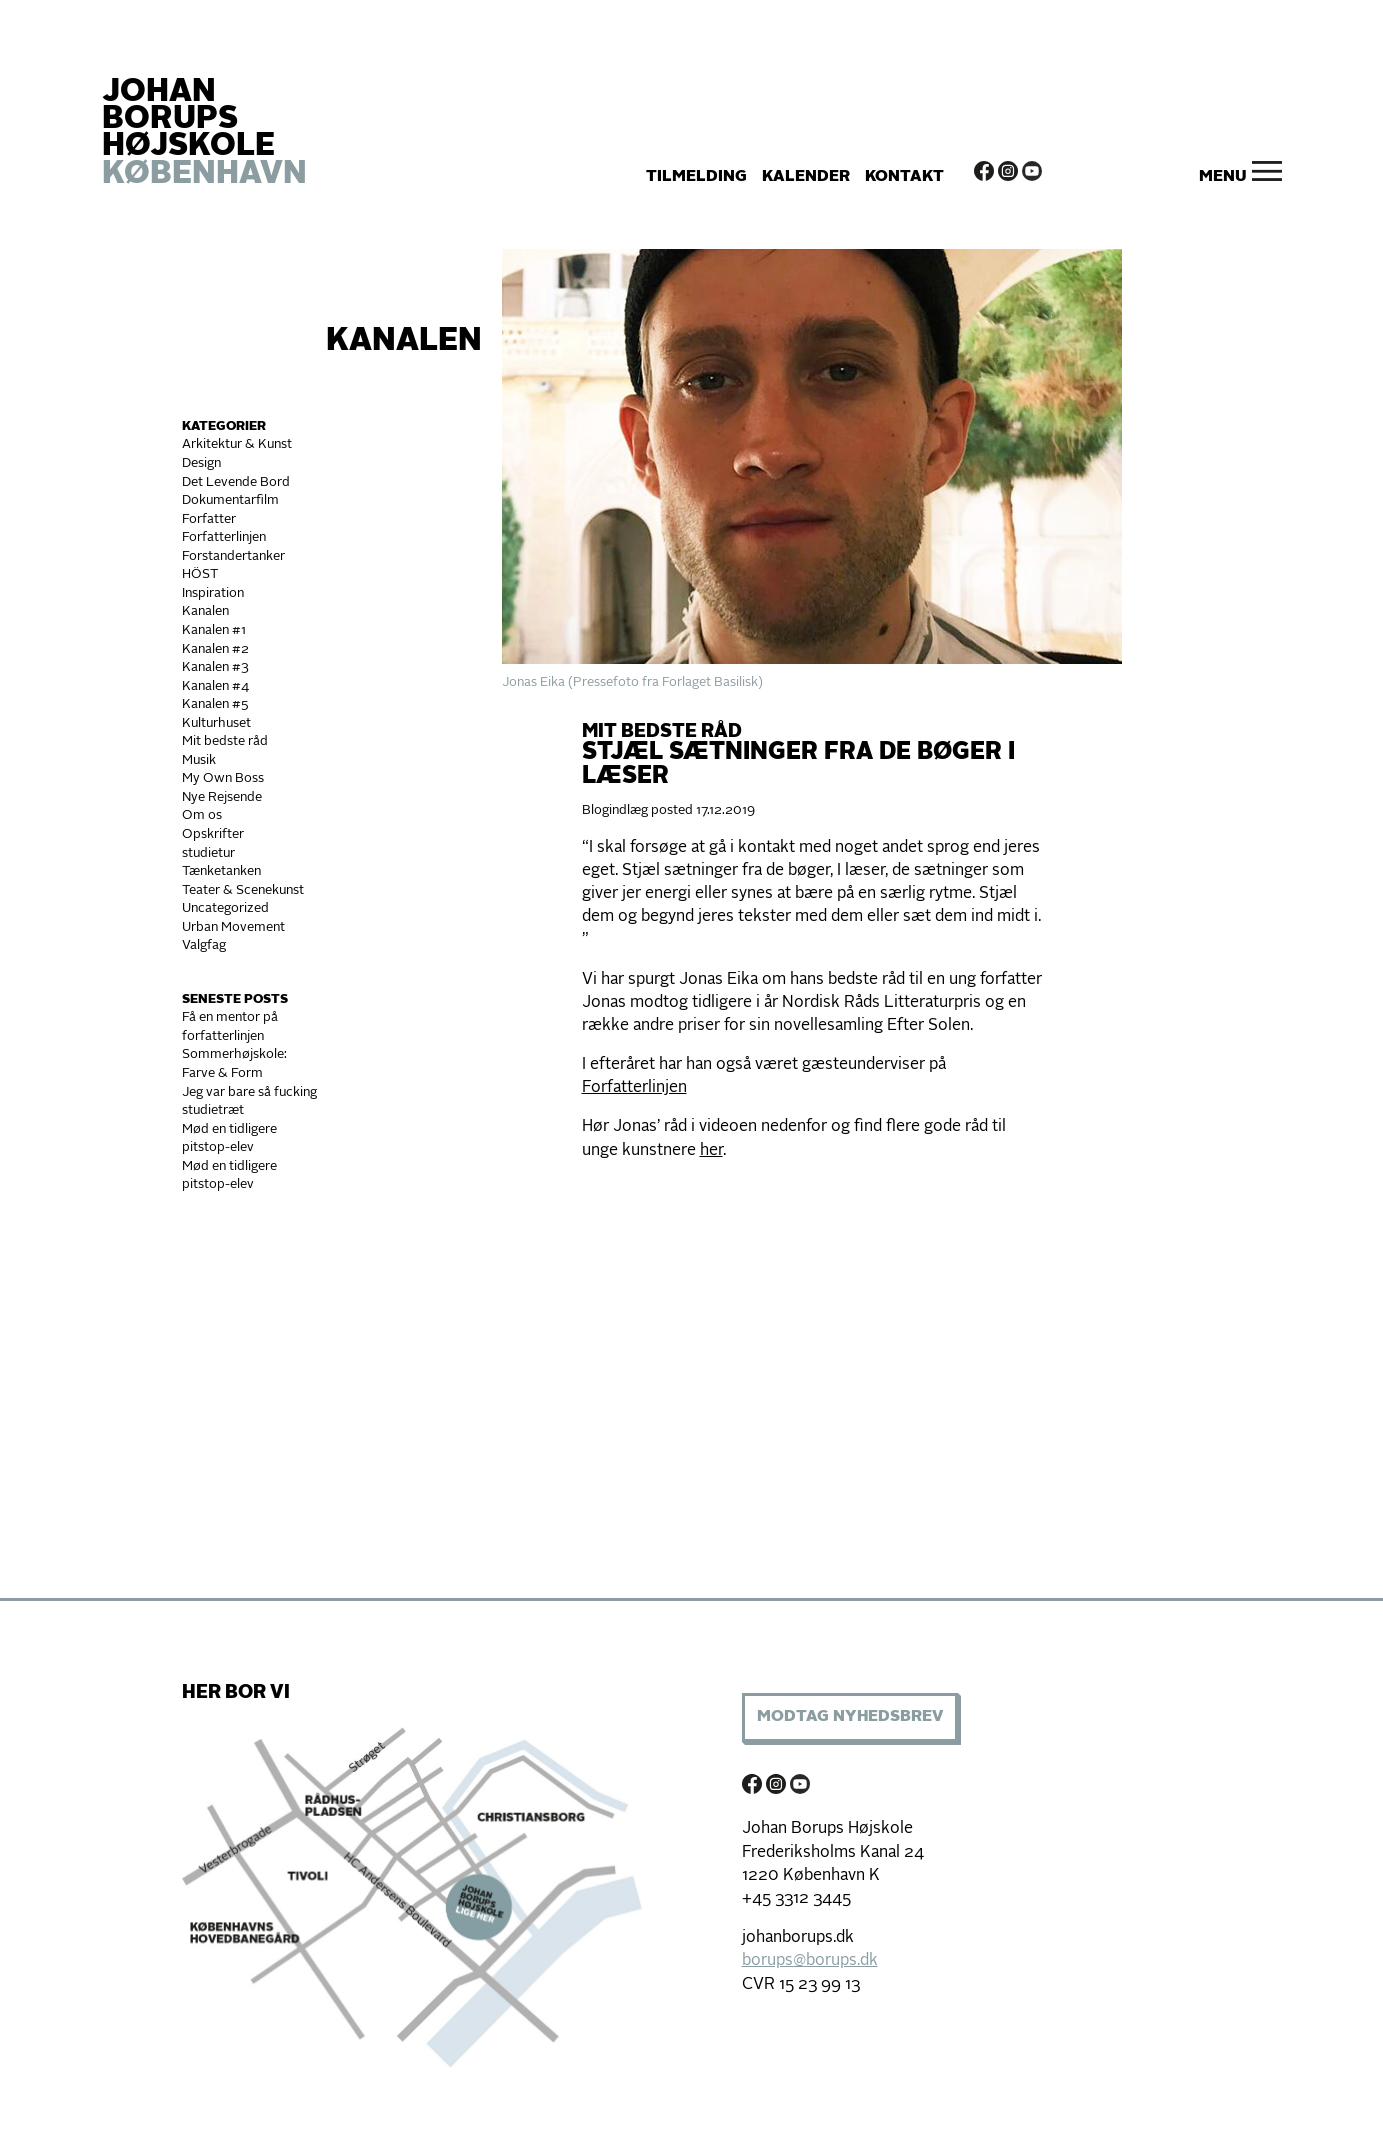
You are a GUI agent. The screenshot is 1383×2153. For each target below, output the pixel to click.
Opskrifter (213, 834)
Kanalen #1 (214, 630)
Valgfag (204, 945)
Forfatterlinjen (224, 537)
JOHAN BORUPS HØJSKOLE (204, 134)
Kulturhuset (216, 723)
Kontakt (904, 177)
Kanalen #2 (215, 649)
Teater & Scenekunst (243, 890)
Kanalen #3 (215, 667)
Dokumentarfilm (230, 500)
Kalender (806, 177)
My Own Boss (223, 778)
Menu (1223, 177)
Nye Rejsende (222, 797)
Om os (202, 815)
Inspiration (213, 593)
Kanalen (404, 342)
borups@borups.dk (810, 1961)
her (711, 1151)
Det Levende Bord (236, 482)
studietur (208, 853)
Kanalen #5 (215, 704)
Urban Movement (233, 927)
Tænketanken (221, 871)
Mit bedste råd (225, 741)
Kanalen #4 (215, 686)
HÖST (200, 574)
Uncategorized (225, 908)
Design (201, 463)
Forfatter (209, 519)
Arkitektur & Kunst (237, 444)
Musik (199, 760)
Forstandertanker (233, 556)
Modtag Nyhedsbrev (850, 1717)
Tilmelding (696, 177)
